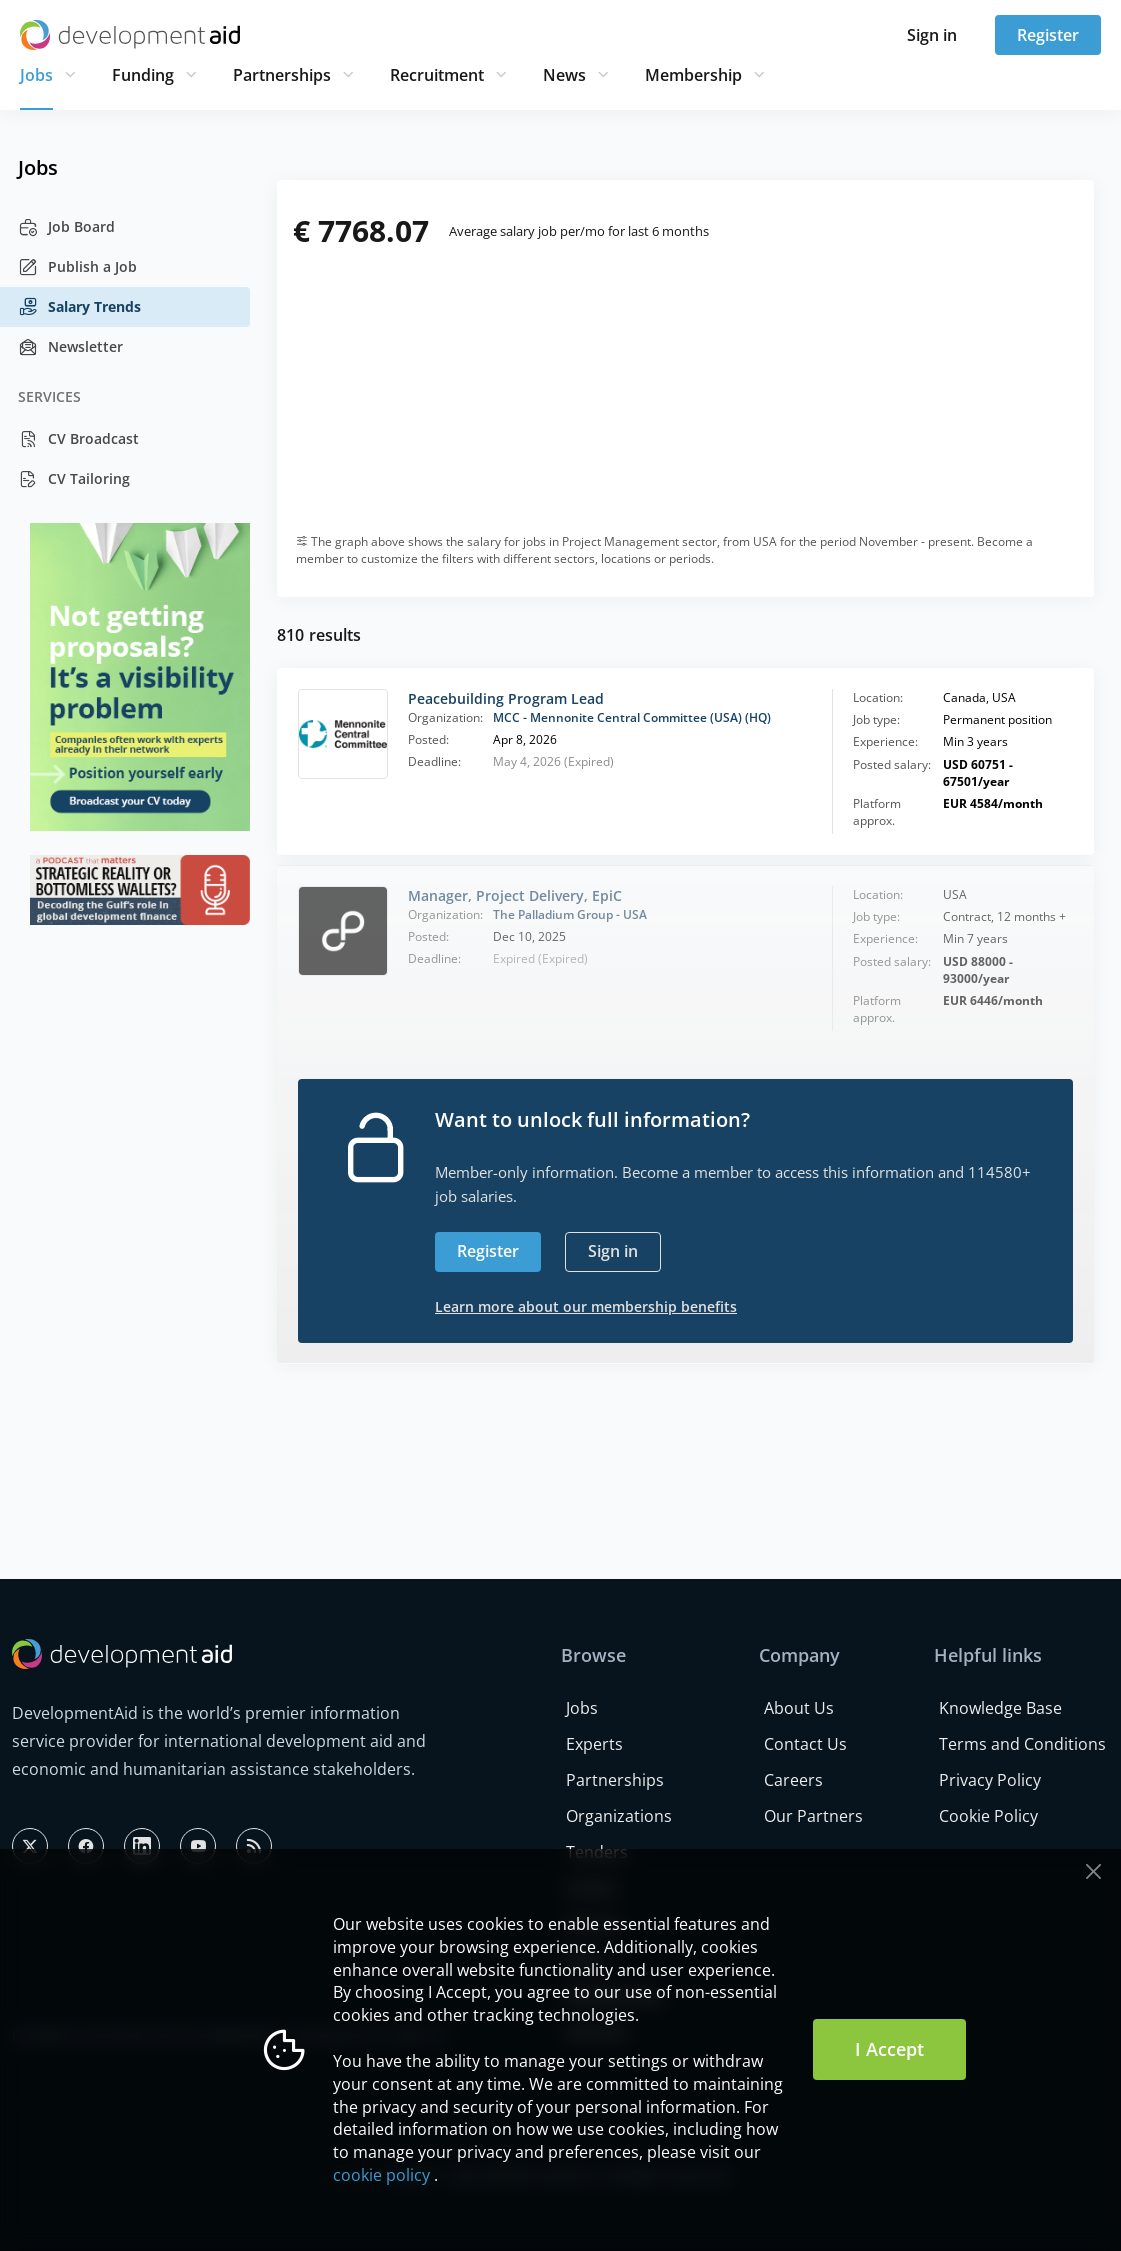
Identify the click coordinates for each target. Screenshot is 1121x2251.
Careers (793, 1780)
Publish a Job (77, 267)
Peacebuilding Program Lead (506, 698)
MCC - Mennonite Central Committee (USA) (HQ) (632, 717)
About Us (799, 1708)
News (564, 75)
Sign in (932, 35)
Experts (594, 1744)
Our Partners (813, 1816)
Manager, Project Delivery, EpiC (515, 895)
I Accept (889, 2049)
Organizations (619, 1816)
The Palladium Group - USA (570, 914)
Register (1048, 35)
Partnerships (282, 75)
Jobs (36, 75)
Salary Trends (79, 307)
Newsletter (70, 347)
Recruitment (437, 75)
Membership (693, 75)
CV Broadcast (78, 439)
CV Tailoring (74, 479)
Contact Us (805, 1744)
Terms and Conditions (1022, 1744)
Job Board (66, 227)
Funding (143, 75)
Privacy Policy (990, 1780)
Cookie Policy (988, 1816)
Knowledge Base (1000, 1708)
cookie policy (381, 2175)
